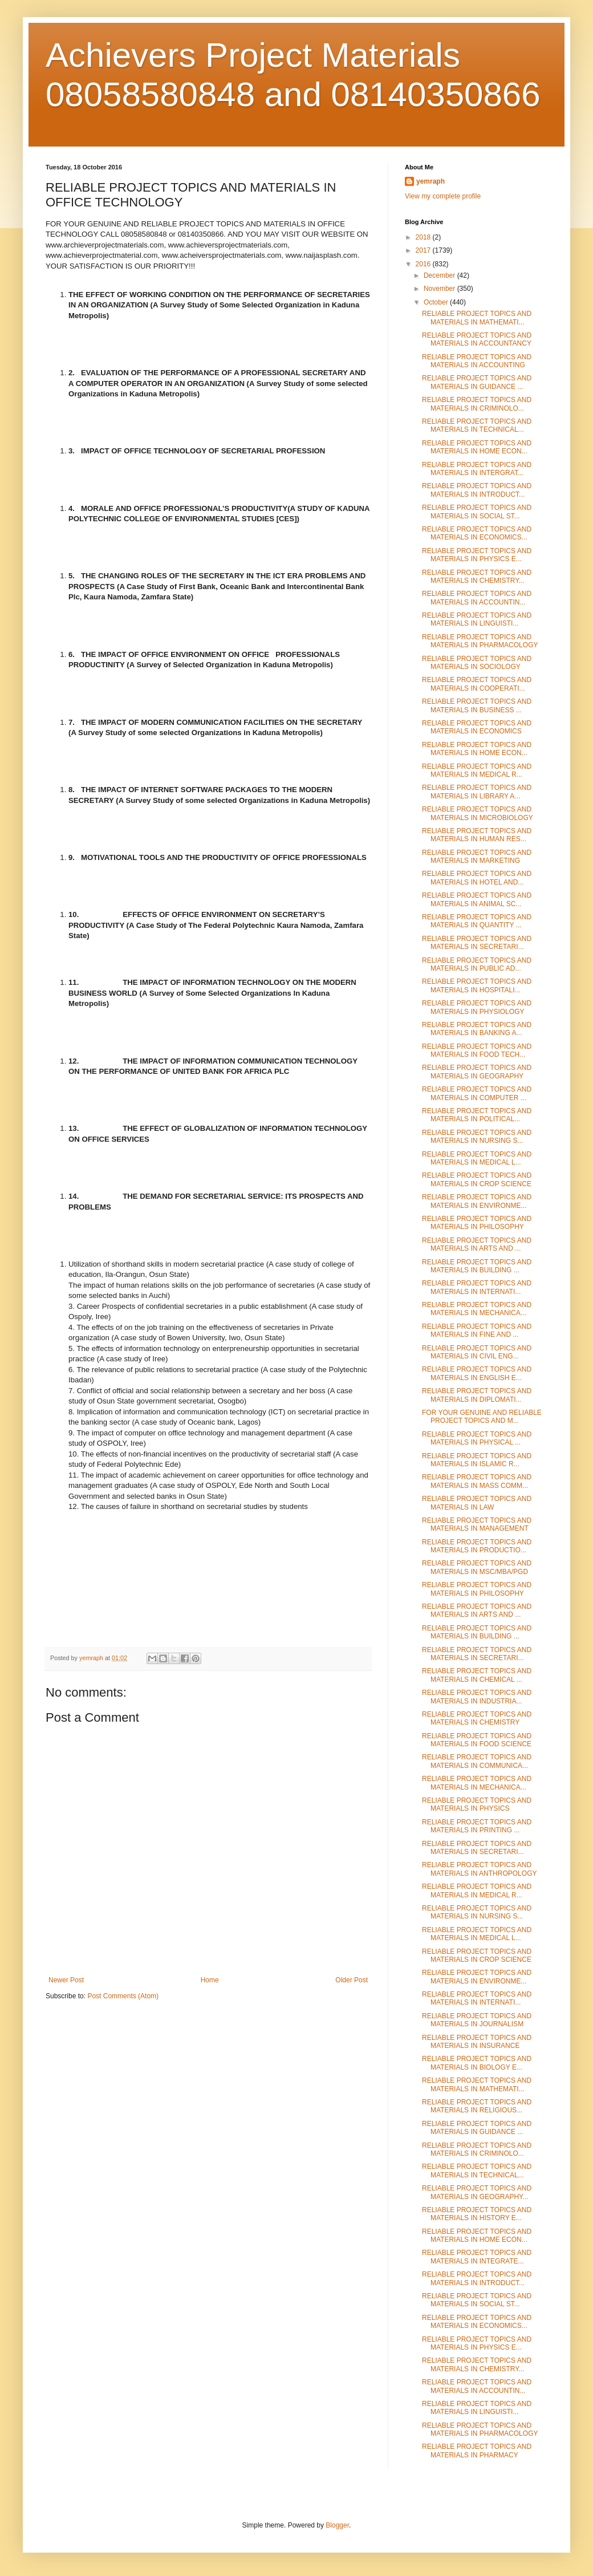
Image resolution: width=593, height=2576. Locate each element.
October (437, 302)
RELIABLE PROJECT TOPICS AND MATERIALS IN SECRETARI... (476, 943)
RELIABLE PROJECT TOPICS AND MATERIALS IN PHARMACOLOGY (480, 641)
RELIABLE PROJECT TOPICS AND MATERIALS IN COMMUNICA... (476, 1761)
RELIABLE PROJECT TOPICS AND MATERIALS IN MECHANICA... (476, 1309)
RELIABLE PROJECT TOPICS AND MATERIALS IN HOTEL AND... (476, 878)
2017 (424, 250)
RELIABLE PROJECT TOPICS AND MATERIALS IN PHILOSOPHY (476, 1223)
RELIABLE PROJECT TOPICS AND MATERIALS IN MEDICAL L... (476, 1158)
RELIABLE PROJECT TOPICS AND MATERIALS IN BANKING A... (476, 1029)
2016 (424, 264)
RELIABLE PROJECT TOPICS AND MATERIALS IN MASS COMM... (476, 1481)
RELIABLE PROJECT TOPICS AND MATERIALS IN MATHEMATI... (476, 318)
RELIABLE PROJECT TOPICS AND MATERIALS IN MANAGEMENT (476, 1524)
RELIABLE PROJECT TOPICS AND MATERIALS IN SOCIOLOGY (476, 663)
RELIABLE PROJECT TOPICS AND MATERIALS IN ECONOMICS (476, 727)
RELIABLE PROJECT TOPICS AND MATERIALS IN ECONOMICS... (476, 533)
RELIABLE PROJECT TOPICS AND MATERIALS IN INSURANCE (476, 2042)
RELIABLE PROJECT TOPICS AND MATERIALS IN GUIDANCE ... (476, 382)
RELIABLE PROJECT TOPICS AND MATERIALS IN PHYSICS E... (476, 555)
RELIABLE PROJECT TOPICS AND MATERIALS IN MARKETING (476, 857)
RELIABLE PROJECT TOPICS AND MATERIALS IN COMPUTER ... (476, 1093)
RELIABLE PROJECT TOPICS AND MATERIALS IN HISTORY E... (476, 2214)
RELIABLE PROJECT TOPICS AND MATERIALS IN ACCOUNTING (476, 361)
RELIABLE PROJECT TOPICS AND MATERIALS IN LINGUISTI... (476, 619)
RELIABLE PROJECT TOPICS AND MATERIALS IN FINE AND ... (476, 1330)
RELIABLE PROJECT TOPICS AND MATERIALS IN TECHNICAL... (476, 425)
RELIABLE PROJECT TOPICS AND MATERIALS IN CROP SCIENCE (476, 1179)
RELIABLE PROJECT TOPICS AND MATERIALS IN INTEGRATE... (476, 2257)
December (440, 275)
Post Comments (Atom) (123, 1996)
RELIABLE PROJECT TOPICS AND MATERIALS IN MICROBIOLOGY (477, 813)
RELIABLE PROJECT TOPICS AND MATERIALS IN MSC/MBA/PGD (476, 1567)
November (440, 289)
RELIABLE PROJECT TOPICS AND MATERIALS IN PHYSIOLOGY (476, 1007)
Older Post (351, 1980)
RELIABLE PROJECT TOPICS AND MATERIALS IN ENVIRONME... (476, 1201)
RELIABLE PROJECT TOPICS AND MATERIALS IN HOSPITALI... (476, 985)
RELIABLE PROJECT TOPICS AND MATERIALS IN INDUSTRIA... (476, 1697)
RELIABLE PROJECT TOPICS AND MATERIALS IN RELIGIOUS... (476, 2106)
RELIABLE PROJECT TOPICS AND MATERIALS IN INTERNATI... (476, 1287)
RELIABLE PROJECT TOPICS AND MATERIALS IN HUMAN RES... (476, 835)
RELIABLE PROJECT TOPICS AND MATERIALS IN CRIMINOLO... (476, 404)
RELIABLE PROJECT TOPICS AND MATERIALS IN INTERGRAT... (476, 469)
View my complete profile (443, 196)
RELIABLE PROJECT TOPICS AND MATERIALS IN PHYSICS (476, 1804)
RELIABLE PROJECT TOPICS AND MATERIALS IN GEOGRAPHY (476, 1072)
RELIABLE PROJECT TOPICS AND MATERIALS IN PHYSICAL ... (476, 1438)
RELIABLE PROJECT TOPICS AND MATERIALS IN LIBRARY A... (476, 792)
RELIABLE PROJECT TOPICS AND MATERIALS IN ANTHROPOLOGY (479, 1869)
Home (210, 1980)
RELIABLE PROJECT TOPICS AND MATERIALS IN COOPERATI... (476, 684)
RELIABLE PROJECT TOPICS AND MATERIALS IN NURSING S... (476, 1137)
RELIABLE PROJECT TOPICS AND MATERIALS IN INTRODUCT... (476, 490)
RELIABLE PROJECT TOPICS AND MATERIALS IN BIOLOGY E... (476, 2063)
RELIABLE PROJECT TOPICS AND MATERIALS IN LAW (476, 1503)
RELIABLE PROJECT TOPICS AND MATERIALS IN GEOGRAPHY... (476, 2192)
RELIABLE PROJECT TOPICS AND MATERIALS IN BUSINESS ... (476, 705)
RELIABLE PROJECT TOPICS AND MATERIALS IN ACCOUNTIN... (476, 598)
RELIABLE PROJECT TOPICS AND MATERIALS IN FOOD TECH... (476, 1050)
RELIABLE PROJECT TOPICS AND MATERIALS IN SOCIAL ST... (476, 512)
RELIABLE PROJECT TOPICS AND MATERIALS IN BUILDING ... (476, 1266)
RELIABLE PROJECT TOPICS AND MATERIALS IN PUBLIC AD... (476, 964)
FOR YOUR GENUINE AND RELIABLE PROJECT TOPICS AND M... (482, 1417)
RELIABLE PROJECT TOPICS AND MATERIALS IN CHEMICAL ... (476, 1675)
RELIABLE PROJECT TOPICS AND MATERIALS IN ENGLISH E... (476, 1373)
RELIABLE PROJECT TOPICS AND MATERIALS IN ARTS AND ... (476, 1244)
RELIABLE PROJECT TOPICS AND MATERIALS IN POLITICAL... (476, 1115)
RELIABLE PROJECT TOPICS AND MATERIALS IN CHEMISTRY (476, 1718)
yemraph (430, 181)
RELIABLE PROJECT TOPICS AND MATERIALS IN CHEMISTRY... (476, 577)
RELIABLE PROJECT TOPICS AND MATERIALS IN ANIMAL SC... (476, 899)
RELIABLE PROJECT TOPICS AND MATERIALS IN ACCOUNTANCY (476, 339)
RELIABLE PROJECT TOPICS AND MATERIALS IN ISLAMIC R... (476, 1460)
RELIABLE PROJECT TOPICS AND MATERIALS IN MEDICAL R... (476, 770)
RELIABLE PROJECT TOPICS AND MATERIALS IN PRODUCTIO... (476, 1546)
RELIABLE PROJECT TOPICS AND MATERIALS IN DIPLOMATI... (476, 1395)
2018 (424, 237)
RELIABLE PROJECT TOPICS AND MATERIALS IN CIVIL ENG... (476, 1352)
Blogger (337, 2525)
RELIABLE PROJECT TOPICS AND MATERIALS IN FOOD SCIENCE (476, 1740)
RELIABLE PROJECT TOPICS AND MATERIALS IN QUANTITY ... (476, 921)
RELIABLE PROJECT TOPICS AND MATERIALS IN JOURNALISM (476, 2020)
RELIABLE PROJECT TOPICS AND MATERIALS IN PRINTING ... (476, 1826)
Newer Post (66, 1980)
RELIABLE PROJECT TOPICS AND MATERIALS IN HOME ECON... (476, 447)
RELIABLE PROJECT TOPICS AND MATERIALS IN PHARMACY (476, 2451)
